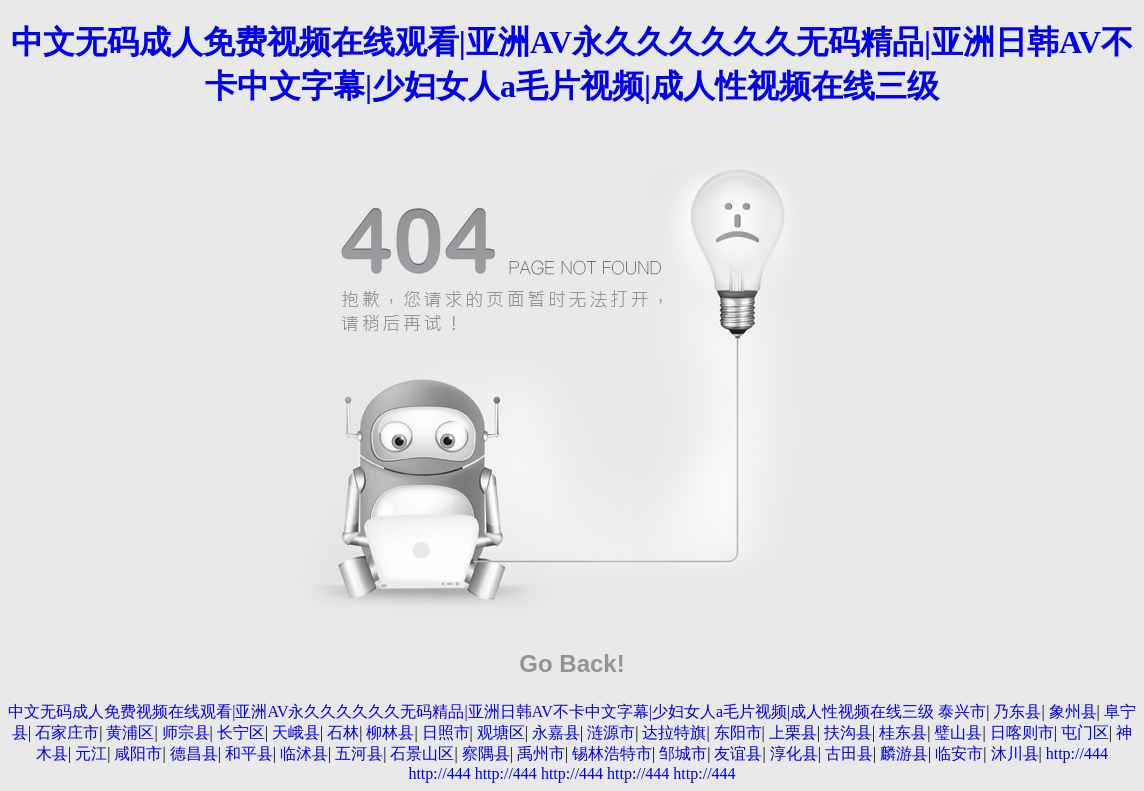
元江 (91, 753)
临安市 (959, 753)
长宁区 (241, 732)
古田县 (849, 753)
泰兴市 (962, 711)
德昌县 (194, 753)
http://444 (1077, 753)
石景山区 (422, 753)
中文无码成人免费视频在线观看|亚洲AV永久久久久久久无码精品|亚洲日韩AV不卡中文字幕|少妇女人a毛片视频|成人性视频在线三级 (471, 711)
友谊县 (738, 753)
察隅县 (486, 753)
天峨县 (296, 732)
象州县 (1073, 711)
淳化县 (794, 753)
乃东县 (1017, 711)
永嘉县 (556, 732)
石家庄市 (67, 732)
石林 (343, 732)
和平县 (249, 753)
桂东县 (903, 732)
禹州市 (541, 753)
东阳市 (738, 732)
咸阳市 (138, 753)
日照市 (446, 732)
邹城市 (683, 753)
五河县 (359, 753)
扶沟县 (848, 732)
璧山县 (958, 732)
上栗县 (793, 732)
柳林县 (390, 732)
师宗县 (186, 732)
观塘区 (501, 732)
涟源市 (611, 732)
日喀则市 (1022, 732)
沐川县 (1015, 753)
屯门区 (1085, 732)
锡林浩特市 (612, 753)
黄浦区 (130, 732)
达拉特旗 (674, 732)
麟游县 (904, 753)
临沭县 (304, 753)
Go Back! (571, 663)
